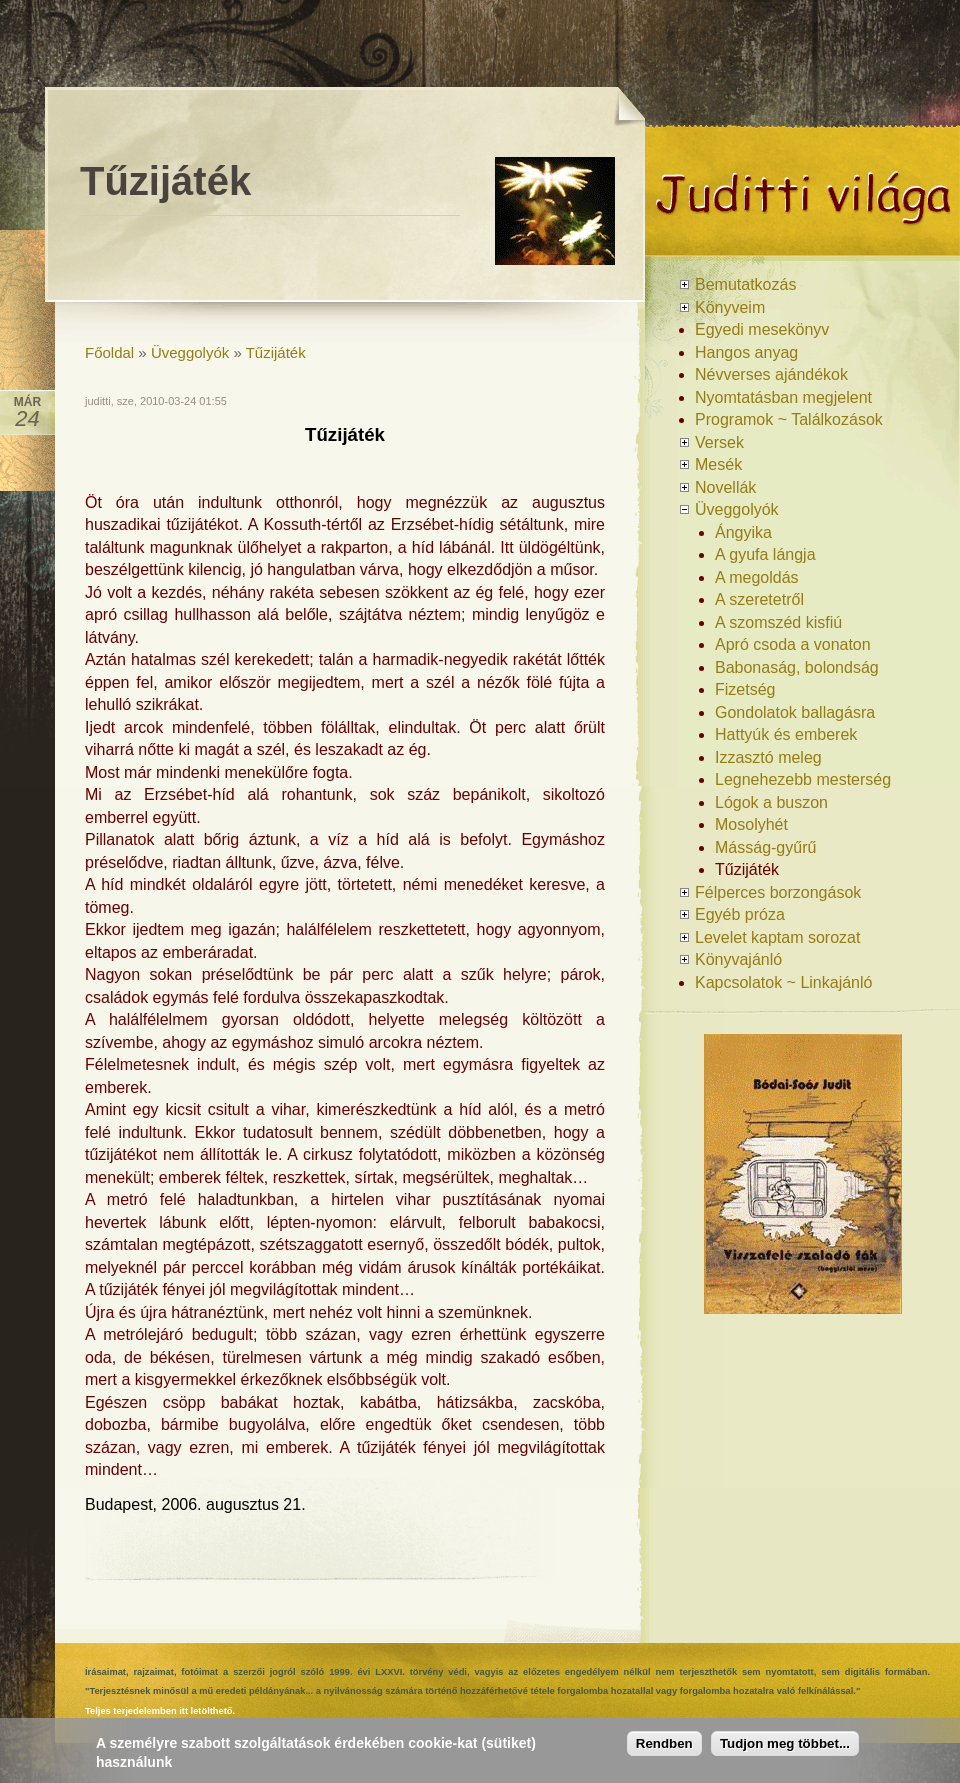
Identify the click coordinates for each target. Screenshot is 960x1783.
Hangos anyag (746, 352)
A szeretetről (759, 599)
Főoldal (109, 352)
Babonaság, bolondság (797, 667)
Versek (719, 442)
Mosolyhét (751, 824)
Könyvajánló (738, 959)
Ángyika (743, 532)
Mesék (718, 464)
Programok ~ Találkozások (789, 419)
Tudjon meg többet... (785, 1748)
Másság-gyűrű (765, 847)
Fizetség (745, 689)
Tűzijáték (276, 352)
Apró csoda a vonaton (793, 644)
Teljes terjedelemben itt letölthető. (160, 1711)
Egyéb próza (740, 914)
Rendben (664, 1748)
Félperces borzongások (778, 892)
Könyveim (730, 307)
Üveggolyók (190, 352)
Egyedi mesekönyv (762, 329)
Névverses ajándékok (771, 374)
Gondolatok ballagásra (795, 712)
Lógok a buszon (771, 802)
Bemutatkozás (745, 284)
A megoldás (757, 577)
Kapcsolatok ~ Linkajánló (783, 982)
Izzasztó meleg (768, 757)
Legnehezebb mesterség (803, 779)
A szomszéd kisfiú (778, 622)
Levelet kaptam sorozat (777, 937)
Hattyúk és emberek (786, 734)
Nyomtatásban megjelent (783, 397)
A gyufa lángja (765, 554)
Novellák (725, 487)
